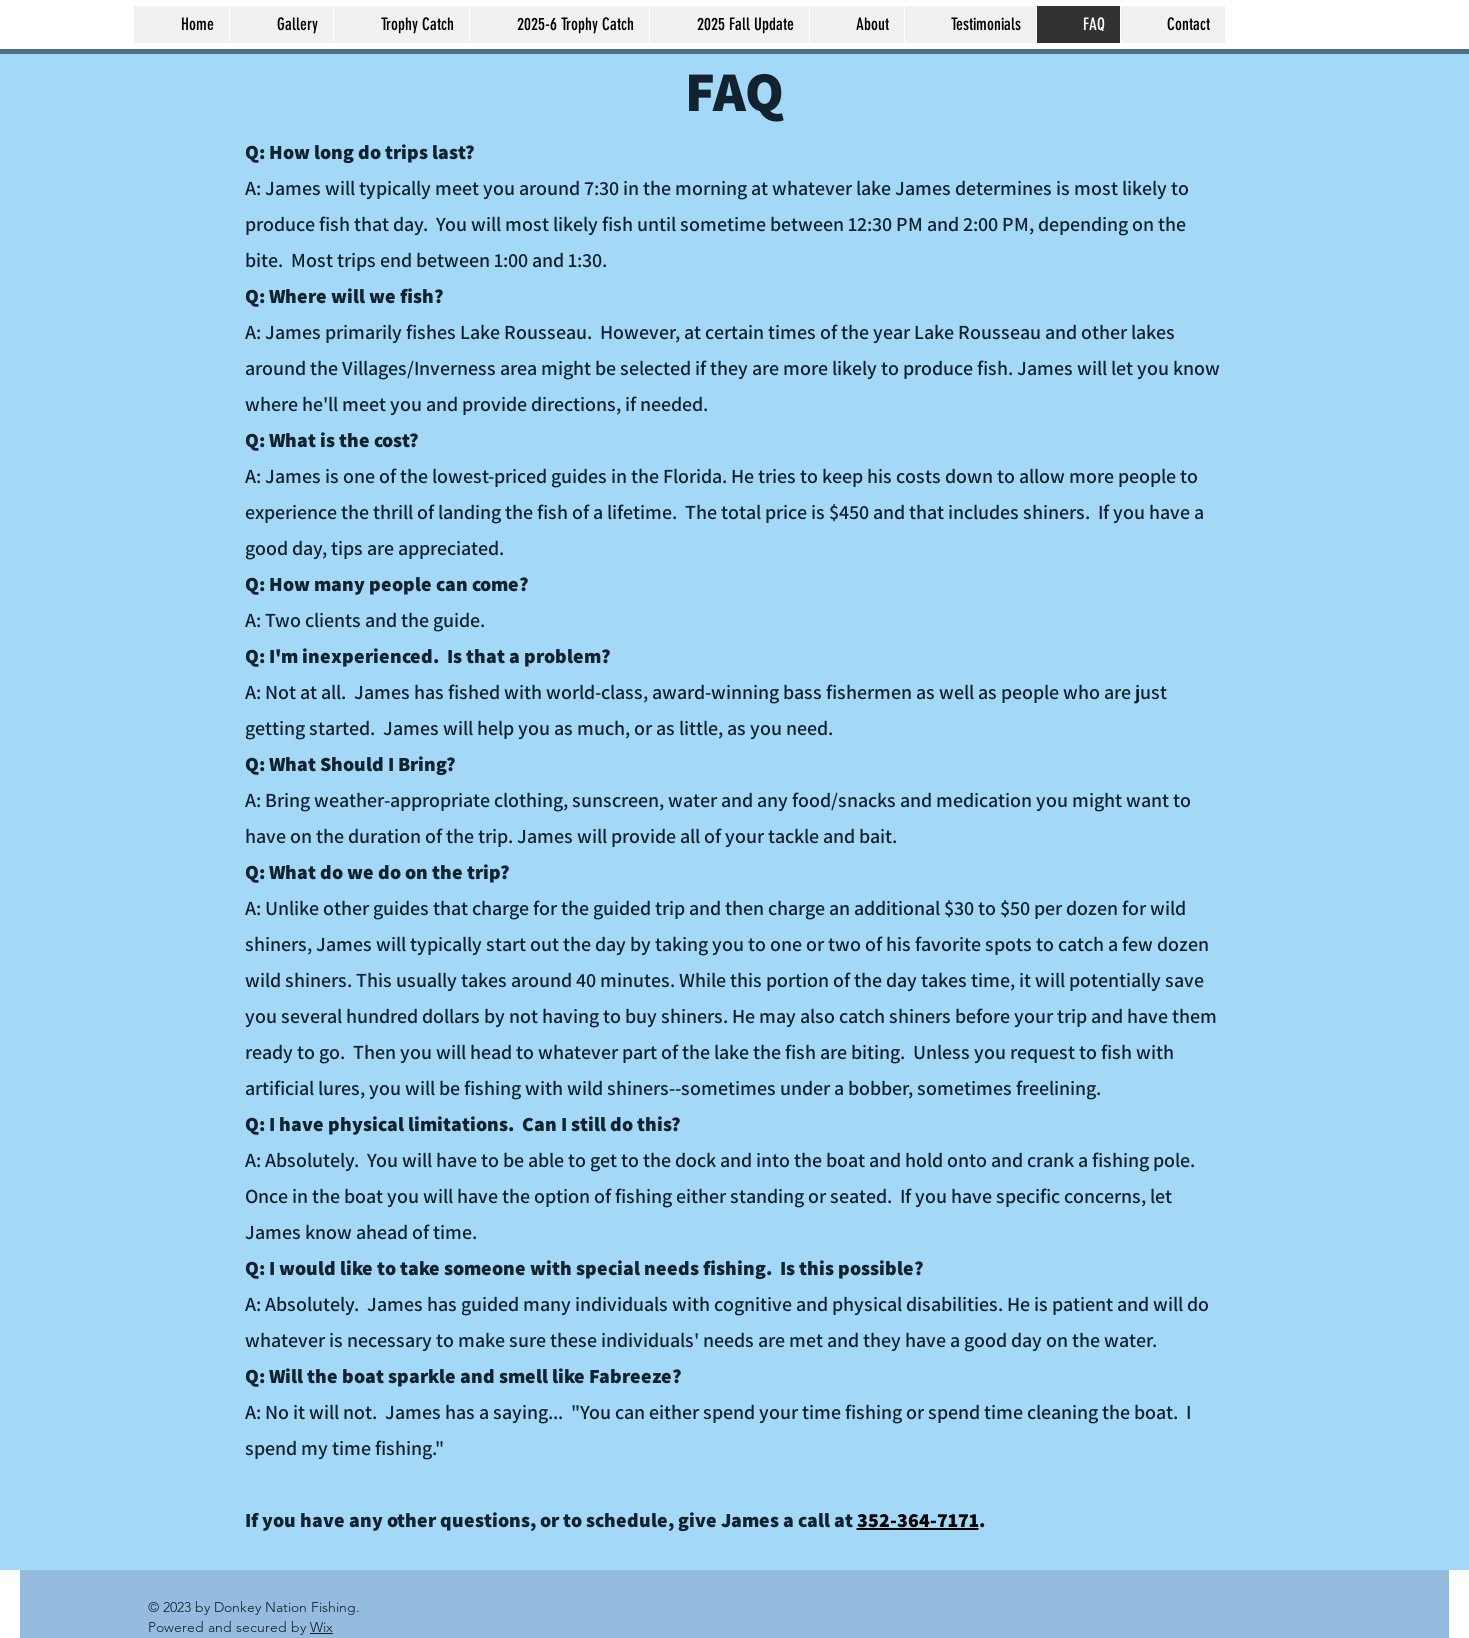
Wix (321, 1627)
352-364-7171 (918, 1520)
